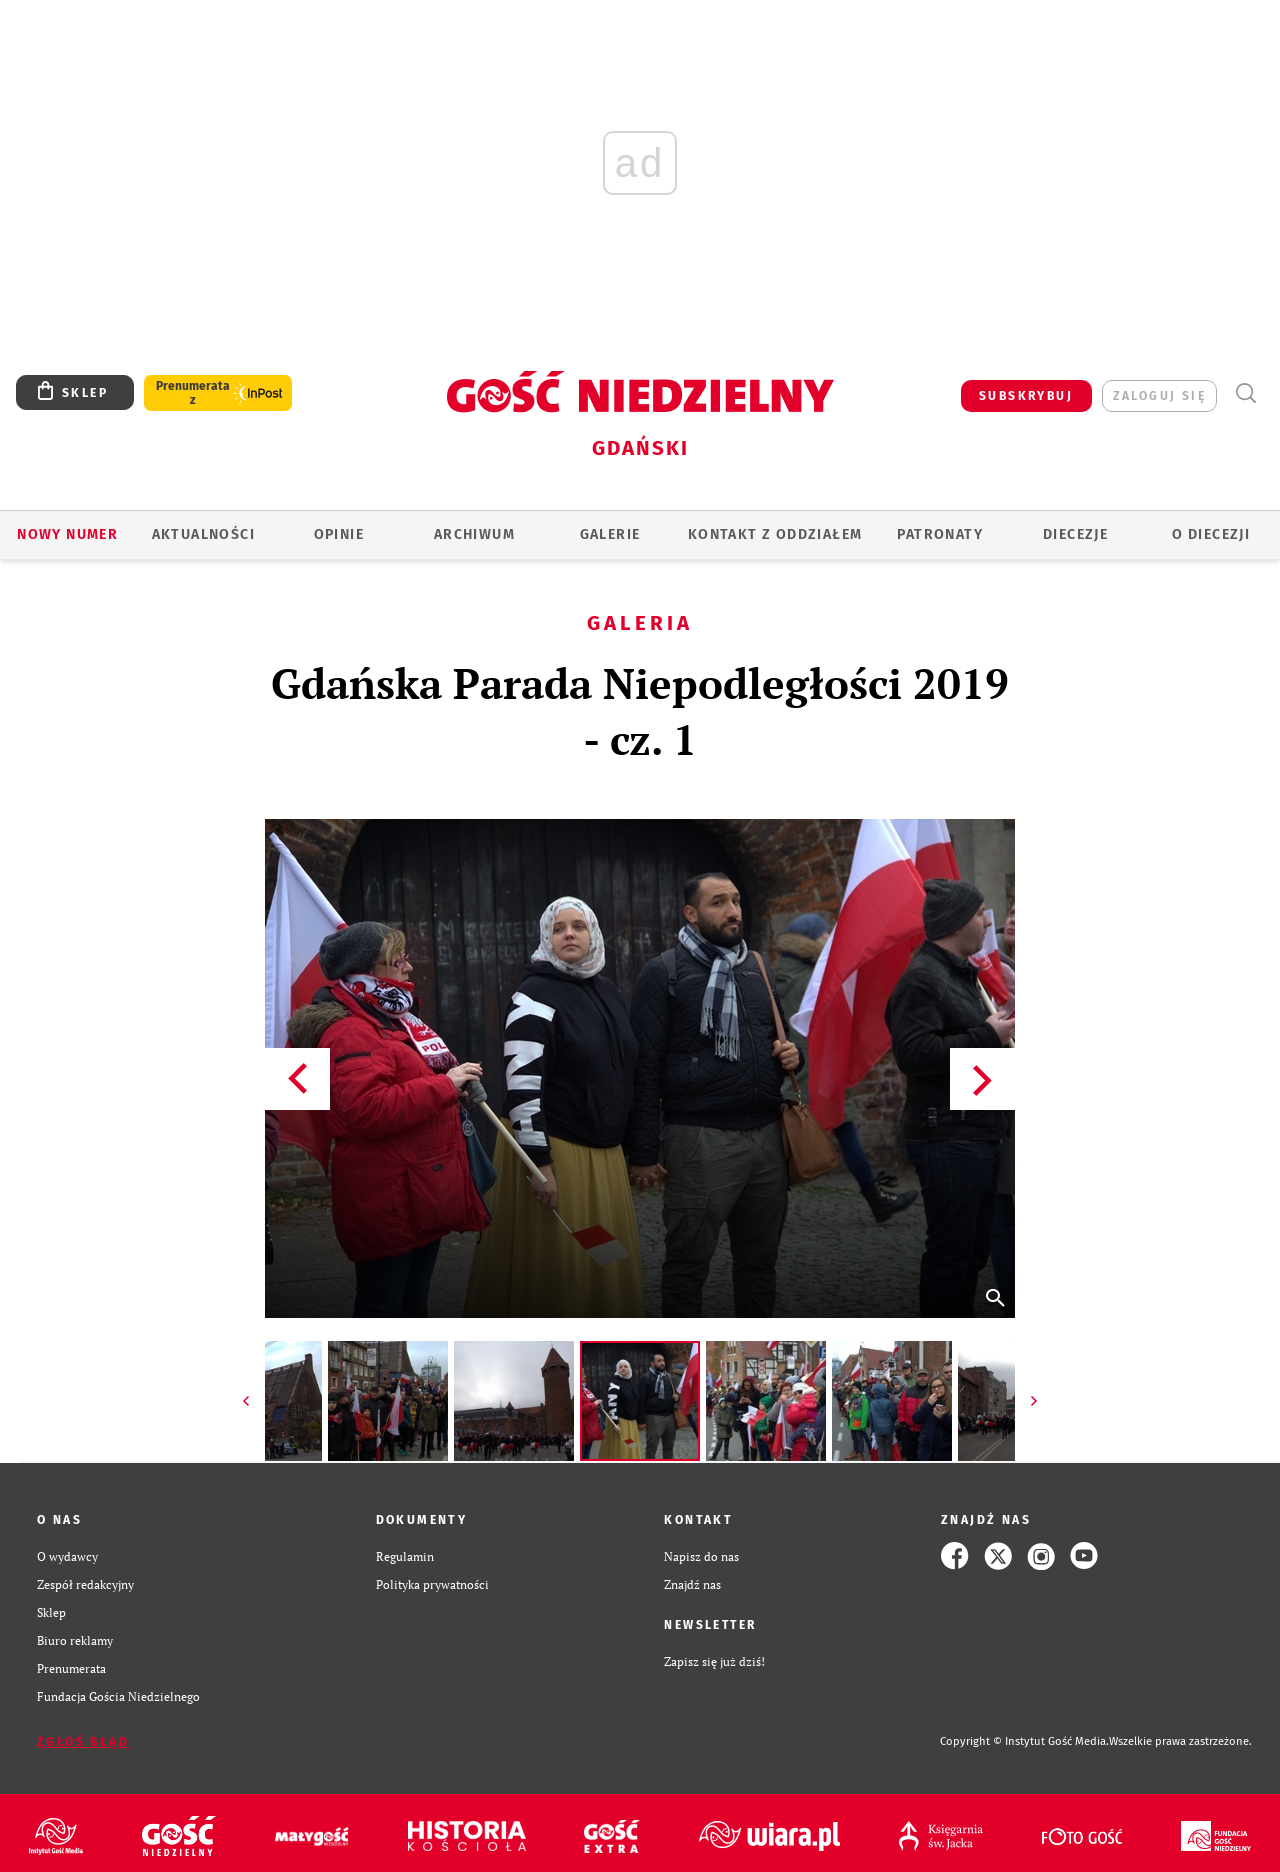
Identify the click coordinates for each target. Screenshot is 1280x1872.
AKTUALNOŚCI (203, 534)
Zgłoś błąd (83, 1742)
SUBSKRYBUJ (1026, 396)
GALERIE (610, 534)
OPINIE (339, 534)
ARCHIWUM (474, 534)
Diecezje (1075, 534)
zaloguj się (1159, 396)
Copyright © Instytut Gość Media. (1024, 1741)
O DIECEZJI (1211, 534)
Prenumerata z (193, 393)
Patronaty (940, 534)
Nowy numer (67, 534)
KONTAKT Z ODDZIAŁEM (775, 534)
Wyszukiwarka (1245, 393)
